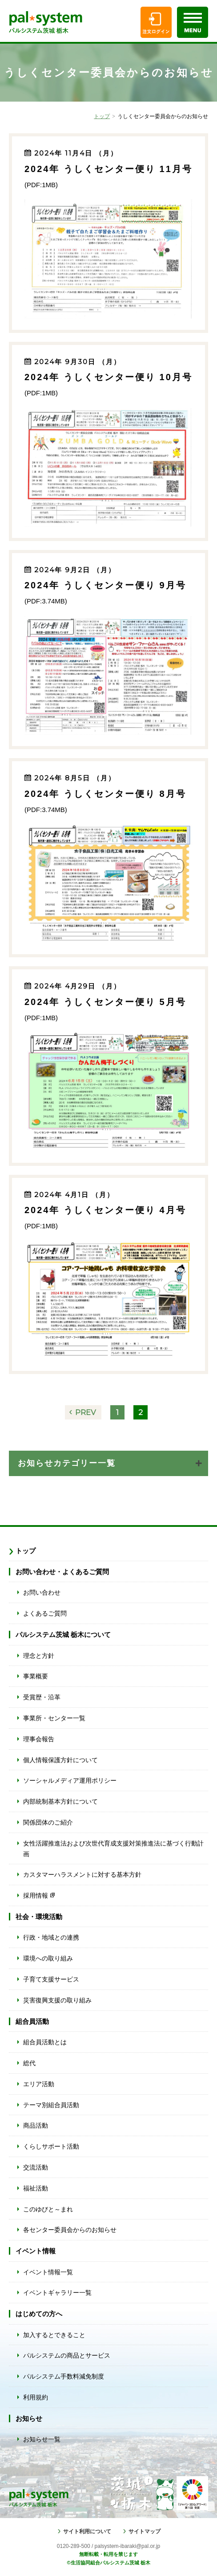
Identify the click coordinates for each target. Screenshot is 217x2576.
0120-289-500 (73, 2546)
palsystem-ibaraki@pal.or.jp (128, 2546)
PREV (85, 1412)
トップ (102, 116)
